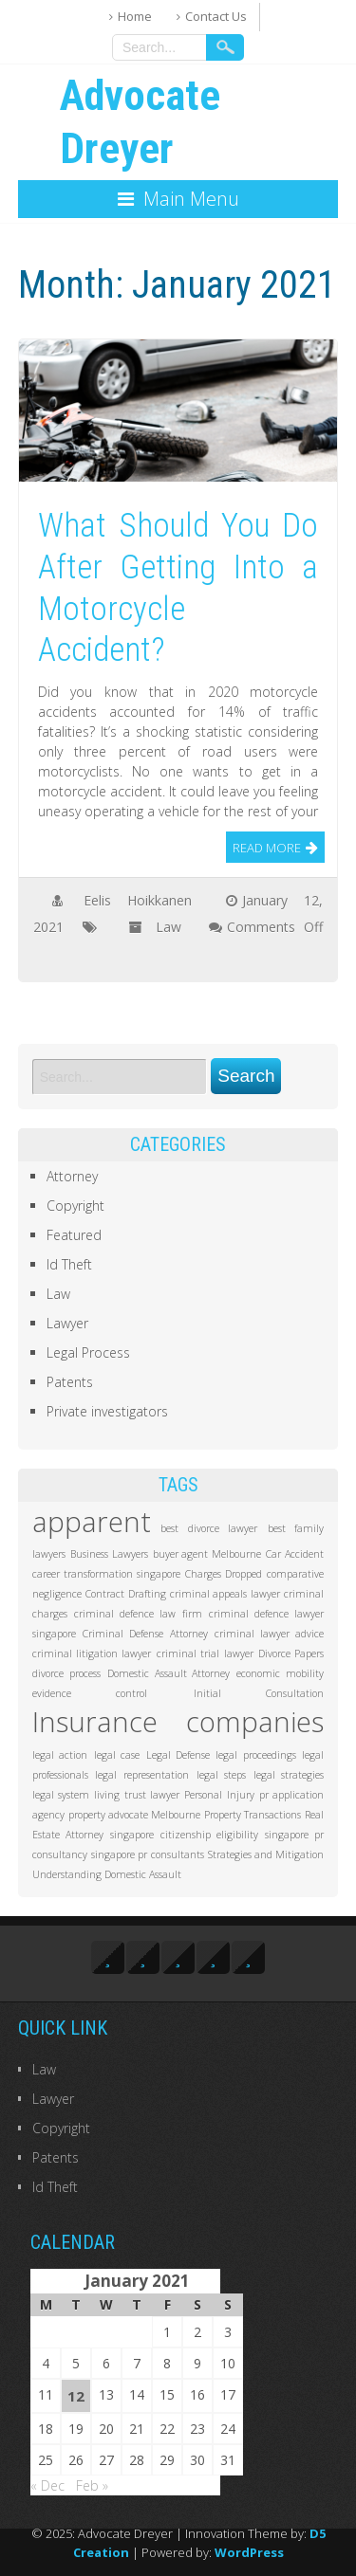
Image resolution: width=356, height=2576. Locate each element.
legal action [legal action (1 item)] (59, 1755)
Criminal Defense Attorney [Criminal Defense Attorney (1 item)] (145, 1633)
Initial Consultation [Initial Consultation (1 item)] (259, 1693)
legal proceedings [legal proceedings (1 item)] (255, 1755)
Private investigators (107, 1411)
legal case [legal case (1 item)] (117, 1755)
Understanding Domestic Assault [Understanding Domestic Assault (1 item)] (106, 1874)
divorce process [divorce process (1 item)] (66, 1673)
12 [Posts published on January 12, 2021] (75, 2395)
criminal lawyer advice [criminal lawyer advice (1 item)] (270, 1633)
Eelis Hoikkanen (138, 900)
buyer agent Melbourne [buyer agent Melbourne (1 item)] (207, 1554)
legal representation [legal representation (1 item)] (142, 1774)
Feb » (92, 2485)
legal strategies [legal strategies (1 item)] (289, 1774)
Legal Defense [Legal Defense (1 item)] (178, 1755)
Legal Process (88, 1352)
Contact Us (216, 16)
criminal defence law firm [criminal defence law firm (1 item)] (138, 1613)
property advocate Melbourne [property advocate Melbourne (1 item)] (134, 1814)
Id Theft (69, 1264)
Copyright (75, 1206)
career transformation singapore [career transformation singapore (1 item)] (106, 1573)
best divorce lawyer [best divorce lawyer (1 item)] (208, 1528)
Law (168, 927)
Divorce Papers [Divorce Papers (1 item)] (291, 1653)
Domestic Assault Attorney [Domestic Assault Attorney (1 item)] (169, 1673)
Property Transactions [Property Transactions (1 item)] (252, 1814)
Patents (70, 1382)
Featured (74, 1235)
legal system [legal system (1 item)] (60, 1794)
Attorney (72, 1176)
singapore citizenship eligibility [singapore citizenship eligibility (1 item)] (184, 1834)
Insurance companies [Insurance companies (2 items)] (178, 1722)
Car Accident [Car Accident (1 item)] (295, 1554)
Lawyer (67, 1323)
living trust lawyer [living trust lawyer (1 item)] (136, 1794)
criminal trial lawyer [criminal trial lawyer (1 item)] (205, 1653)
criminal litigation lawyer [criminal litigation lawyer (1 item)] (92, 1653)
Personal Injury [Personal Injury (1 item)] (218, 1794)
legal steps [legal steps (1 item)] (222, 1774)
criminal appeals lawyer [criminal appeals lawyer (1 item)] (225, 1593)
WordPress (249, 2552)
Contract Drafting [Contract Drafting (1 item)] (125, 1593)
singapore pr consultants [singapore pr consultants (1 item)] (147, 1854)
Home (135, 16)
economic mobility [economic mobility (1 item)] (280, 1673)
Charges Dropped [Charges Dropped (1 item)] (223, 1573)
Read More (267, 847)
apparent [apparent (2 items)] (91, 1522)
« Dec (47, 2485)
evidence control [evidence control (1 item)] (90, 1693)
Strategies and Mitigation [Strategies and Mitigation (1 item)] (266, 1854)
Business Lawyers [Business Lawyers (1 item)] (109, 1554)
